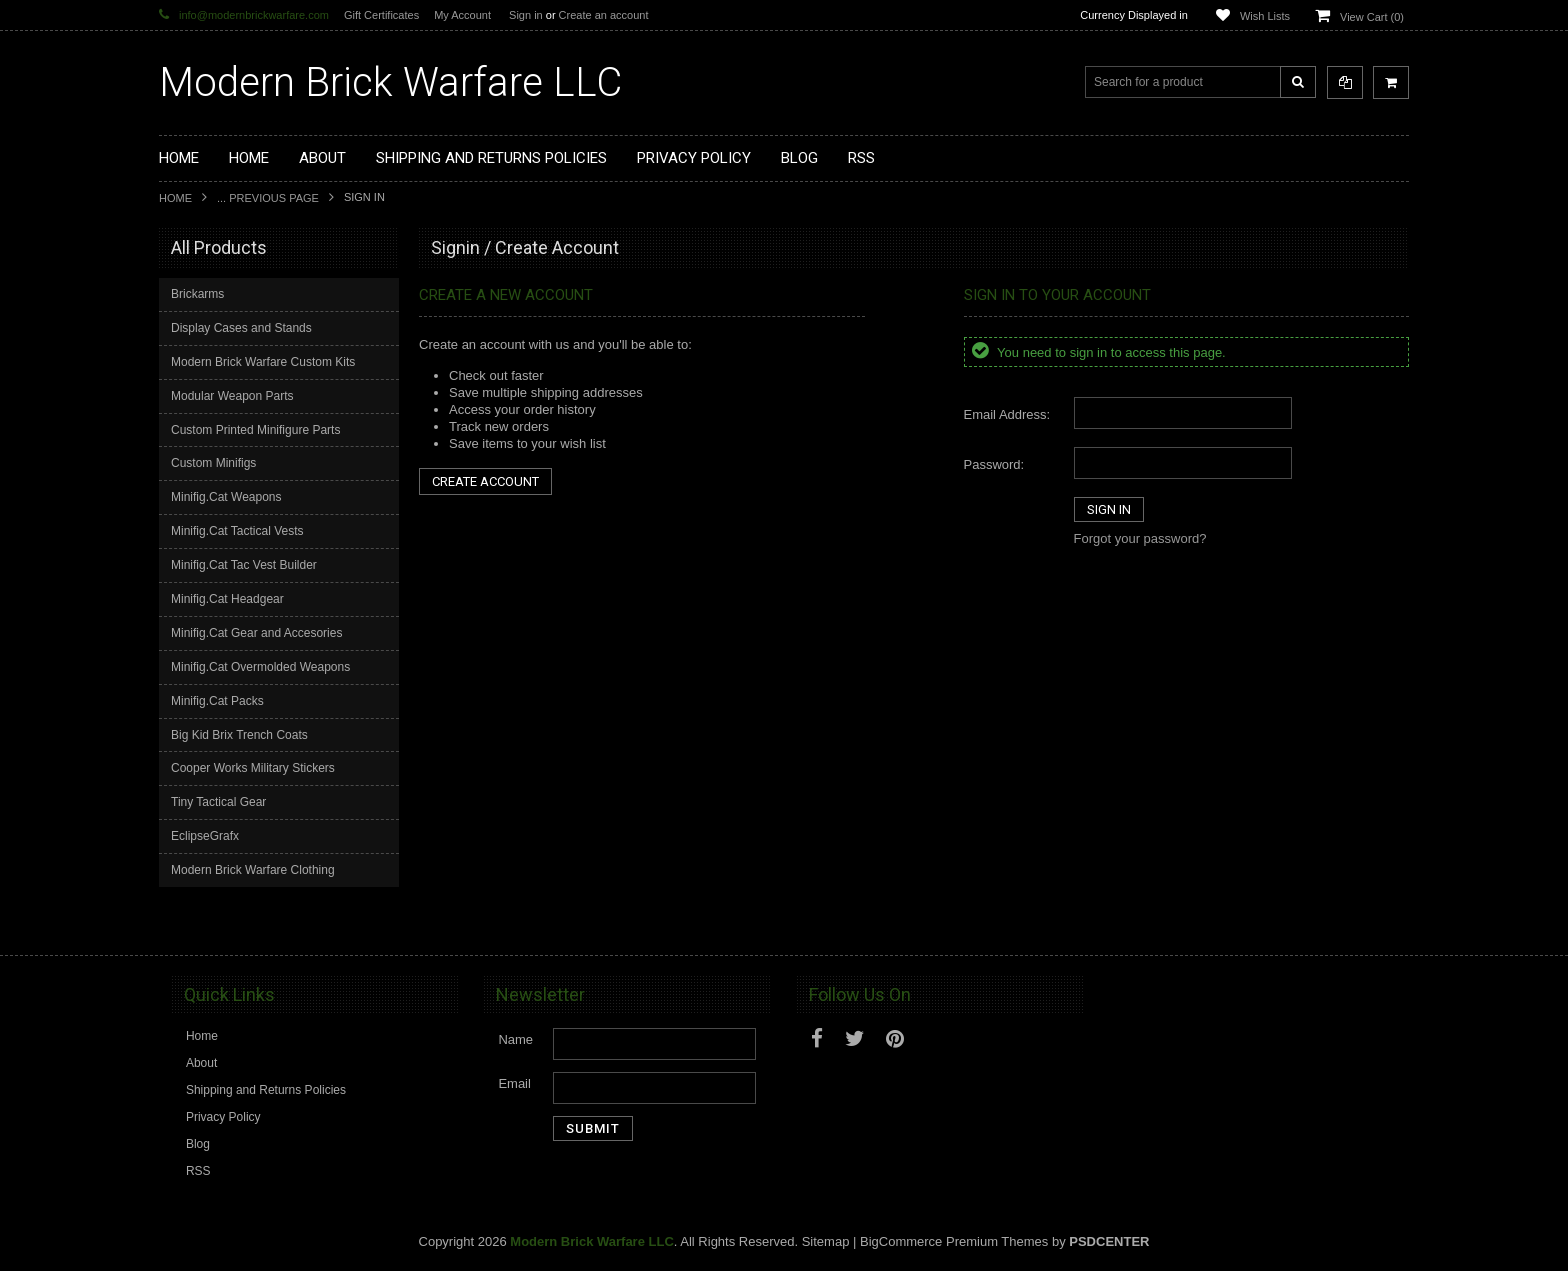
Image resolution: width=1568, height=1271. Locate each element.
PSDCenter (1109, 1241)
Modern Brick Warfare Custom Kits (263, 362)
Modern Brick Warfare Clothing (253, 870)
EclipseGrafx (205, 836)
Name (515, 1039)
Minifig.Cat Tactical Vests (237, 531)
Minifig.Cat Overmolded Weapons (260, 667)
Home (175, 198)
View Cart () (1372, 17)
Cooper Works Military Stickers (253, 768)
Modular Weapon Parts (232, 396)
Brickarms (197, 294)
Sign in (526, 15)
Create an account (604, 15)
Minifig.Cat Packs (217, 701)
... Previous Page (268, 198)
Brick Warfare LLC (390, 82)
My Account (462, 15)
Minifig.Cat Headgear (227, 599)
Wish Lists (1265, 16)
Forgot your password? (1140, 538)
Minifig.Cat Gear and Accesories (256, 633)
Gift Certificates (381, 15)
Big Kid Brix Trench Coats (239, 735)
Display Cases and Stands (241, 328)
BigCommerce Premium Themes (954, 1241)
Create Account (485, 481)
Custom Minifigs (213, 463)
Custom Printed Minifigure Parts (255, 430)
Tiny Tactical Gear (218, 802)
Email (514, 1083)
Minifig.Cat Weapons (226, 497)
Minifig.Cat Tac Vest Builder (244, 565)
